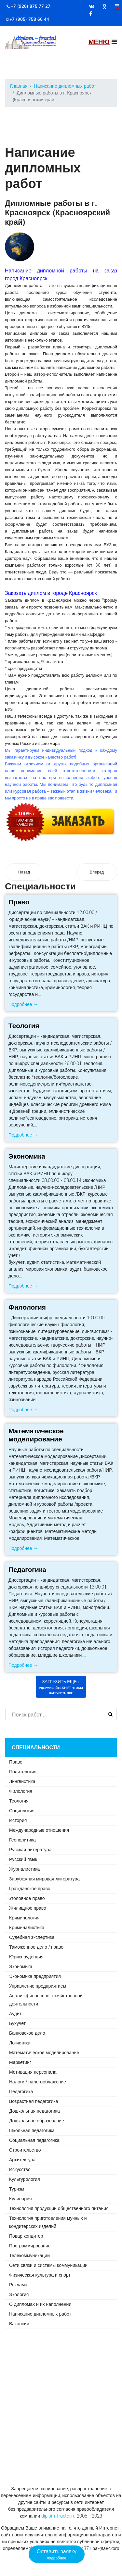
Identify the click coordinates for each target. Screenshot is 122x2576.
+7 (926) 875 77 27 (30, 6)
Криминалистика (26, 1927)
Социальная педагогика (34, 2140)
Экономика (26, 1156)
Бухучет (17, 2023)
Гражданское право (29, 1888)
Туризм (16, 2189)
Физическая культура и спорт (40, 2275)
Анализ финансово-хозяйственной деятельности (46, 2000)
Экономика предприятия (35, 1976)
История (18, 1820)
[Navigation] (102, 42)
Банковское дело (27, 2033)
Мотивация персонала (33, 2072)
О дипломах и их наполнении (40, 2304)
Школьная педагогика (32, 2130)
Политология (22, 1772)
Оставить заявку (56, 2554)
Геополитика (22, 1840)
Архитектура (22, 2160)
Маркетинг (20, 2062)
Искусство (20, 2169)
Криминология (24, 1918)
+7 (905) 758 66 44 (29, 19)
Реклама (18, 2285)
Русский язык (23, 1859)
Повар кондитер (26, 2236)
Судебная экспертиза (31, 1937)
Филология (27, 1307)
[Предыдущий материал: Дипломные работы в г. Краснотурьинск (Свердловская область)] (24, 872)
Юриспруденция (26, 1957)
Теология (23, 1025)
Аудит (15, 2014)
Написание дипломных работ (40, 2314)
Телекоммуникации (29, 2255)
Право (18, 902)
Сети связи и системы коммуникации (48, 2265)
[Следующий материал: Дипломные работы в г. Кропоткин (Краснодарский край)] (96, 872)
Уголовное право (27, 1898)
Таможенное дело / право (36, 1947)
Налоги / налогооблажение (37, 2082)
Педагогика (27, 1569)
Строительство (25, 2150)
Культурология (24, 2179)
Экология (19, 2294)
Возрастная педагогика (33, 2101)
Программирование (29, 2246)
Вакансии (19, 2324)
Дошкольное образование (36, 2121)
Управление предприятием (37, 1986)
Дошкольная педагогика (34, 2111)
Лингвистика (22, 1781)
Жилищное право (27, 1908)
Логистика (19, 2043)
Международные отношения (39, 1830)
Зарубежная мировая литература (44, 1879)
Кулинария (20, 2199)
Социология (21, 1811)
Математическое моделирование (36, 1434)
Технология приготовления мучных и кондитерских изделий (48, 2222)
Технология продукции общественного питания (59, 2208)
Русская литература (30, 1850)
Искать (110, 1714)
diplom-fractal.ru (58, 2516)
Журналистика (24, 1869)
